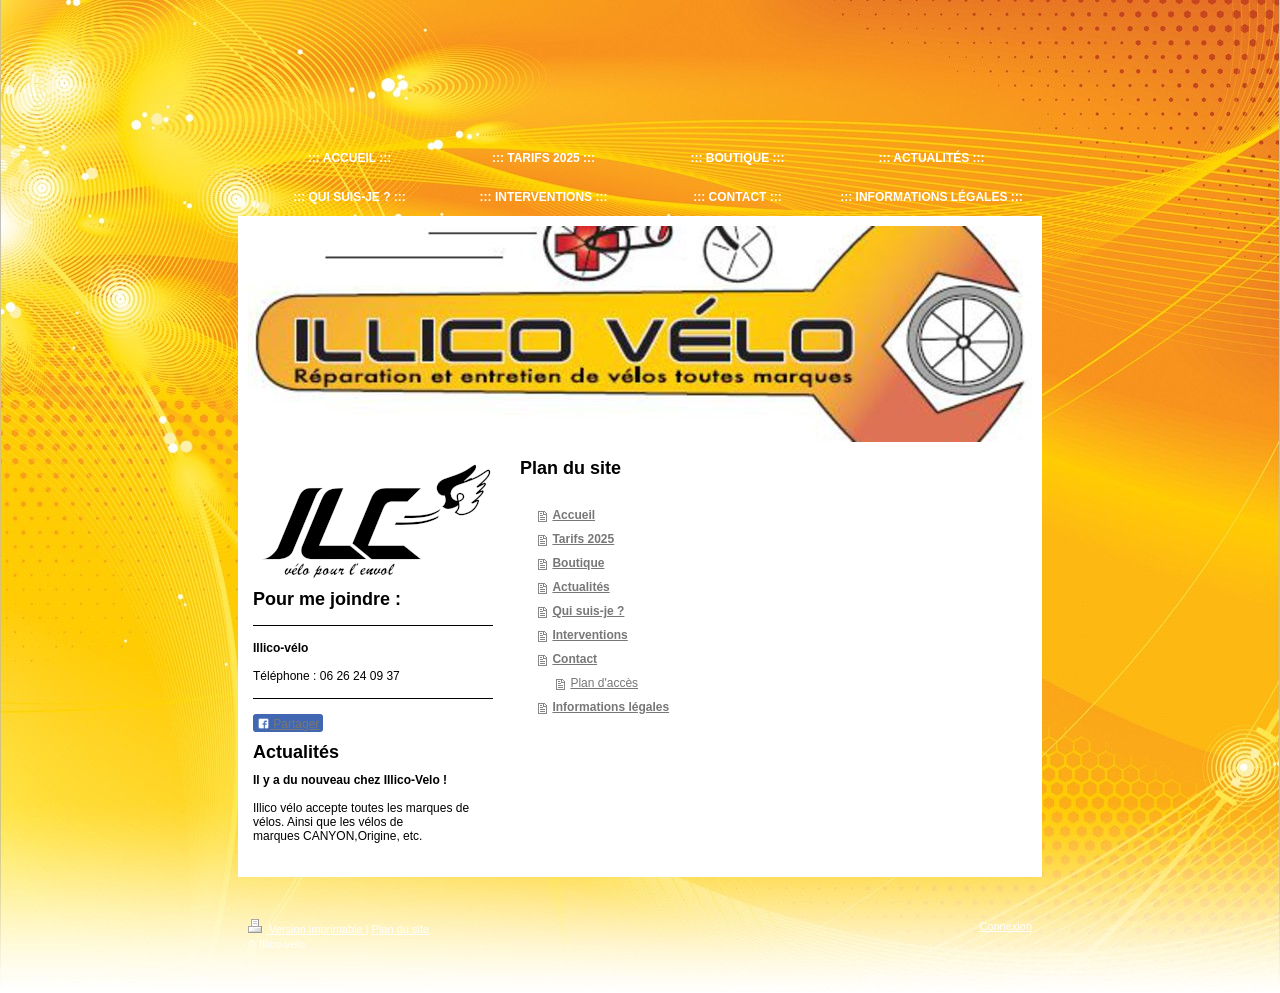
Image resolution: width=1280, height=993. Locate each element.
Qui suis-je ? (588, 611)
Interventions (589, 635)
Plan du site (400, 929)
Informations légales (610, 707)
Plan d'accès (604, 683)
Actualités (580, 587)
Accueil (573, 515)
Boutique (578, 563)
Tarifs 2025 (583, 539)
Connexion (1005, 926)
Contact (574, 659)
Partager (288, 724)
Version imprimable (307, 929)
